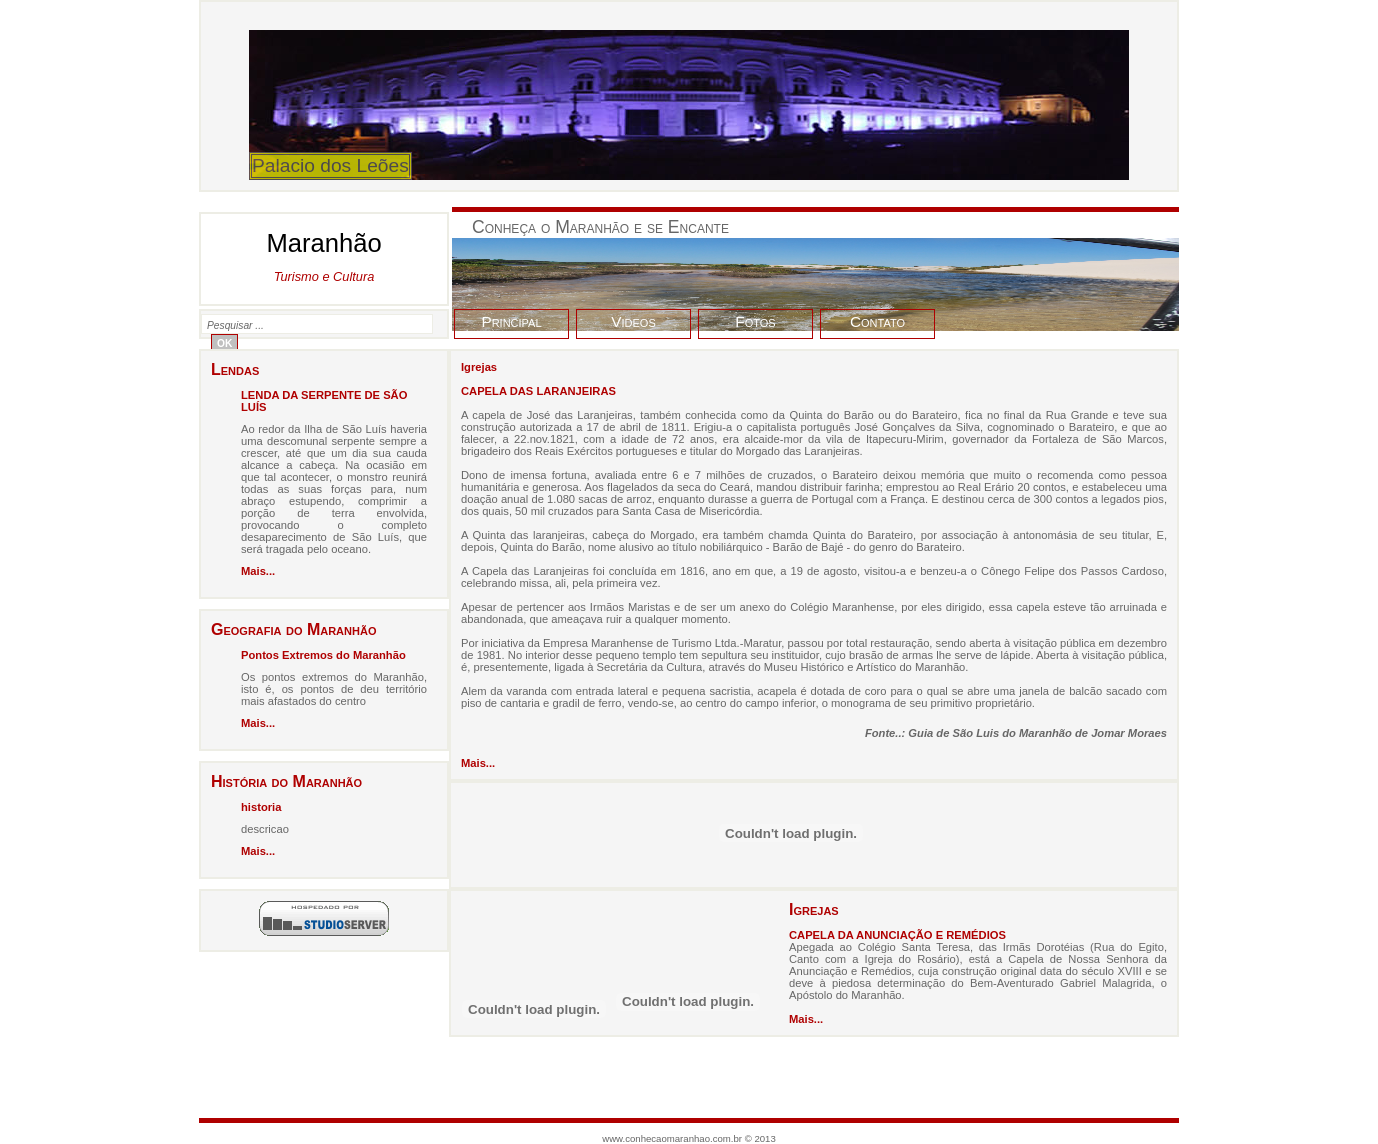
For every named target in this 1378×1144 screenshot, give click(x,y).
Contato (877, 321)
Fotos (755, 321)
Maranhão (323, 256)
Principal (511, 321)
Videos (633, 321)
